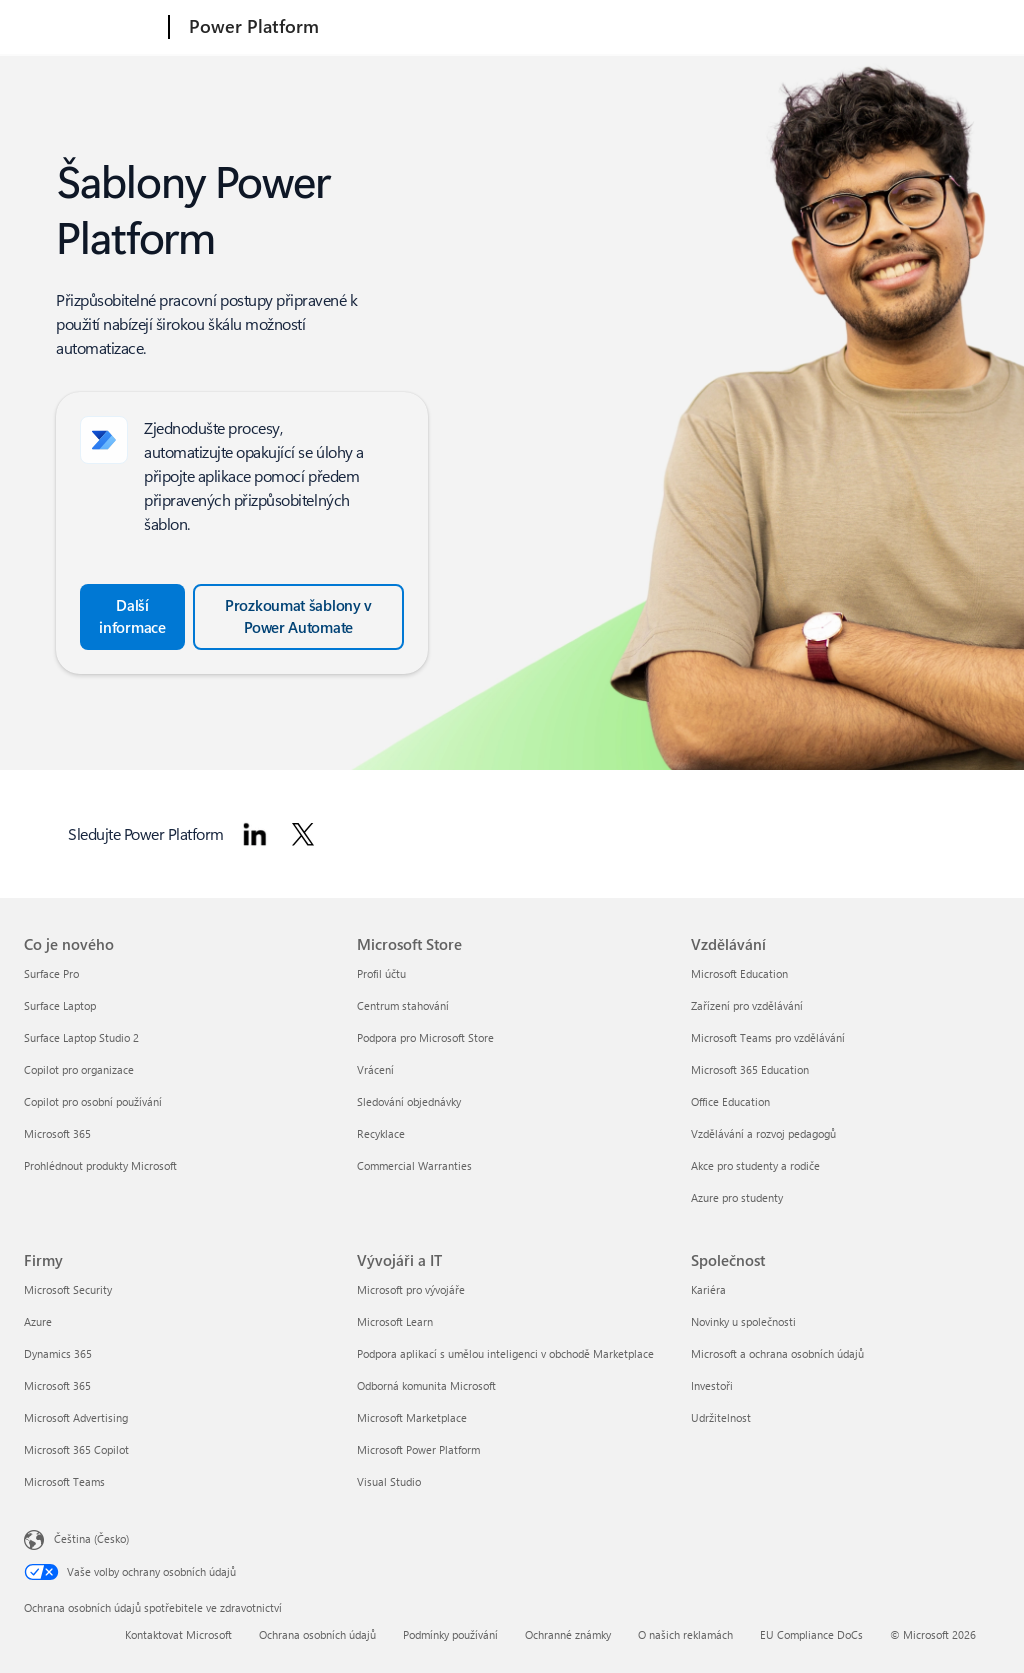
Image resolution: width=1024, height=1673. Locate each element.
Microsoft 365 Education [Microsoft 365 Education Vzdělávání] (750, 1069)
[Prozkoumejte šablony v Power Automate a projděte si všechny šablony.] (298, 617)
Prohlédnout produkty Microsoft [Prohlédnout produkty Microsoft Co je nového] (100, 1165)
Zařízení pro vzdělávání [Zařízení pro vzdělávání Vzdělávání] (747, 1005)
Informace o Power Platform (421, 26)
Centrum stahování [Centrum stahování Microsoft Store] (403, 1005)
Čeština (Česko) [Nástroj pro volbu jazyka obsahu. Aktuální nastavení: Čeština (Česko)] (91, 1538)
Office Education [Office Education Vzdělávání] (730, 1101)
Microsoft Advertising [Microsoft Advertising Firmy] (76, 1417)
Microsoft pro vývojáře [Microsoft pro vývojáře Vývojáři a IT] (411, 1289)
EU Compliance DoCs (811, 1634)
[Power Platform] (252, 28)
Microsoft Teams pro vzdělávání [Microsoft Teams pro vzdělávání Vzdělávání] (768, 1037)
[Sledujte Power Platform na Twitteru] (303, 834)
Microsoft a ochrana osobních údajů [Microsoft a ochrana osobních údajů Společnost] (777, 1353)
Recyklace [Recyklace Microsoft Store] (381, 1133)
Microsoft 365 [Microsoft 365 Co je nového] (57, 1133)
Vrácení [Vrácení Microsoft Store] (375, 1069)
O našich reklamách (685, 1634)
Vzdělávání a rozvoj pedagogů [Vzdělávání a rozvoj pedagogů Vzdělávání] (763, 1133)
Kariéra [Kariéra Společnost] (708, 1289)
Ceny (640, 26)
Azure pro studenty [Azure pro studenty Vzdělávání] (737, 1197)
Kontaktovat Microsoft (178, 1634)
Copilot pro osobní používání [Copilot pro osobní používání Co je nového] (93, 1101)
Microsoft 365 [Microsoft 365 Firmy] (57, 1385)
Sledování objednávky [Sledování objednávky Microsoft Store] (409, 1101)
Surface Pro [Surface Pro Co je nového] (51, 973)
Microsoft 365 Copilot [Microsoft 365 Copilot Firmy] (76, 1449)
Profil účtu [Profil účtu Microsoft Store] (381, 973)
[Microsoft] (92, 28)
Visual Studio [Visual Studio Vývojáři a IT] (389, 1481)
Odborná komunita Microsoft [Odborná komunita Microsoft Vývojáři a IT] (426, 1385)
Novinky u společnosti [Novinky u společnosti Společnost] (743, 1321)
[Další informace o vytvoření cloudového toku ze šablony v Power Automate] (132, 617)
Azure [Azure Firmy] (38, 1321)
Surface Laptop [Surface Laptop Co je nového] (60, 1005)
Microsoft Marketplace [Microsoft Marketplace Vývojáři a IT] (412, 1417)
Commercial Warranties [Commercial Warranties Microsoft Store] (414, 1165)
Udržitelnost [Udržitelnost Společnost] (721, 1417)
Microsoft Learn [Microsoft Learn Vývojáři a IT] (395, 1321)
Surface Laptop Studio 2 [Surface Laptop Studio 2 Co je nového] (81, 1037)
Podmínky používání (450, 1634)
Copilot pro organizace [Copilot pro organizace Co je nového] (79, 1069)
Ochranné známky (568, 1634)
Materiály (707, 26)
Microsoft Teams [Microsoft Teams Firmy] (64, 1481)
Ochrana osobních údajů (317, 1634)
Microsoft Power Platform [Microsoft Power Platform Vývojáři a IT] (418, 1449)
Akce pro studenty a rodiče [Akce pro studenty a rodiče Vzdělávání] (755, 1165)
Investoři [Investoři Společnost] (712, 1385)
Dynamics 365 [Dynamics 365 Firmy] (58, 1353)
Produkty (566, 26)
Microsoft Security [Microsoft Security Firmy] (68, 1289)
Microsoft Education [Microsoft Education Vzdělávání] (739, 973)
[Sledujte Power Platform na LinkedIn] (255, 834)
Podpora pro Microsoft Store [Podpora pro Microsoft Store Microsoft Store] (425, 1037)
